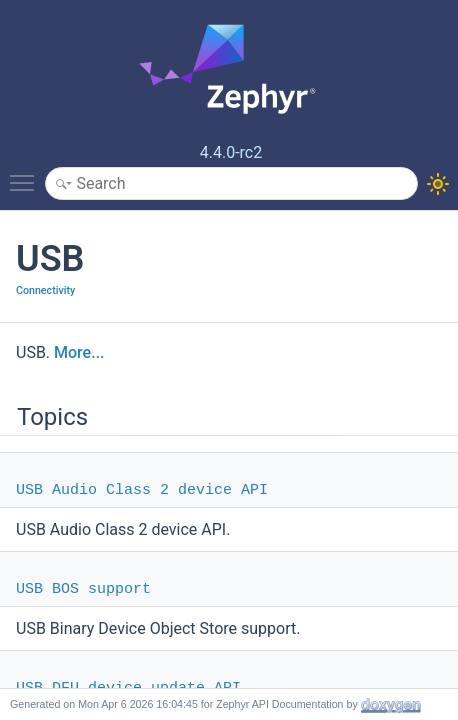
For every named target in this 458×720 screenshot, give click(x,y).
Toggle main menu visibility (27, 174)
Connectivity (45, 290)
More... (79, 352)
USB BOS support (83, 589)
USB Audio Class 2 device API (142, 490)
